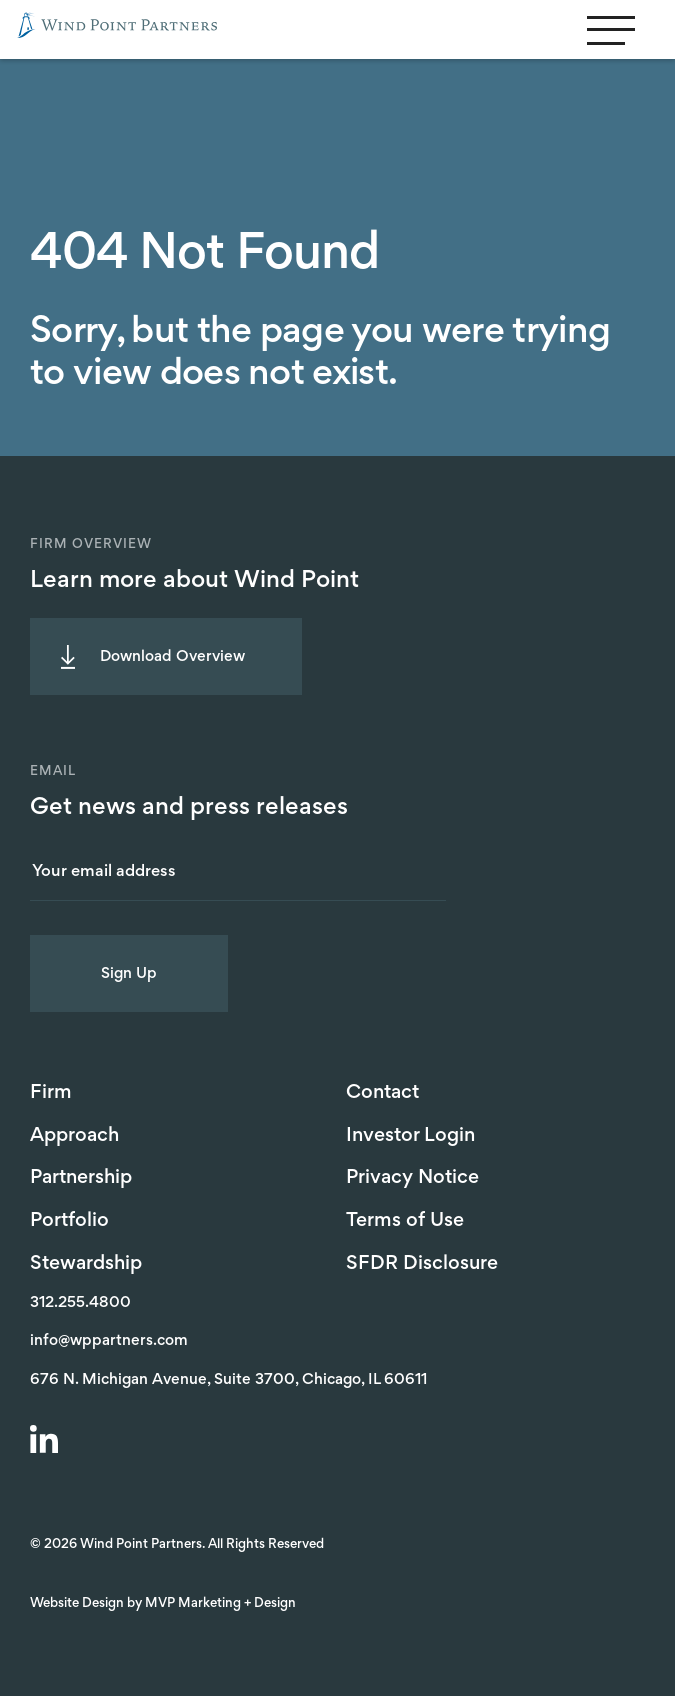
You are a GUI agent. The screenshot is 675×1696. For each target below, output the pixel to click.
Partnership (81, 1178)
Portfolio (69, 1221)
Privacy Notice (412, 1178)
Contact (382, 1093)
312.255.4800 (80, 1303)
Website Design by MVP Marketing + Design (163, 1604)
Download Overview (172, 657)
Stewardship (86, 1264)
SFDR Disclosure (422, 1264)
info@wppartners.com (109, 1341)
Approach (74, 1136)
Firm (51, 1093)
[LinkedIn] (47, 1442)
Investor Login (410, 1136)
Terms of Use (405, 1221)
